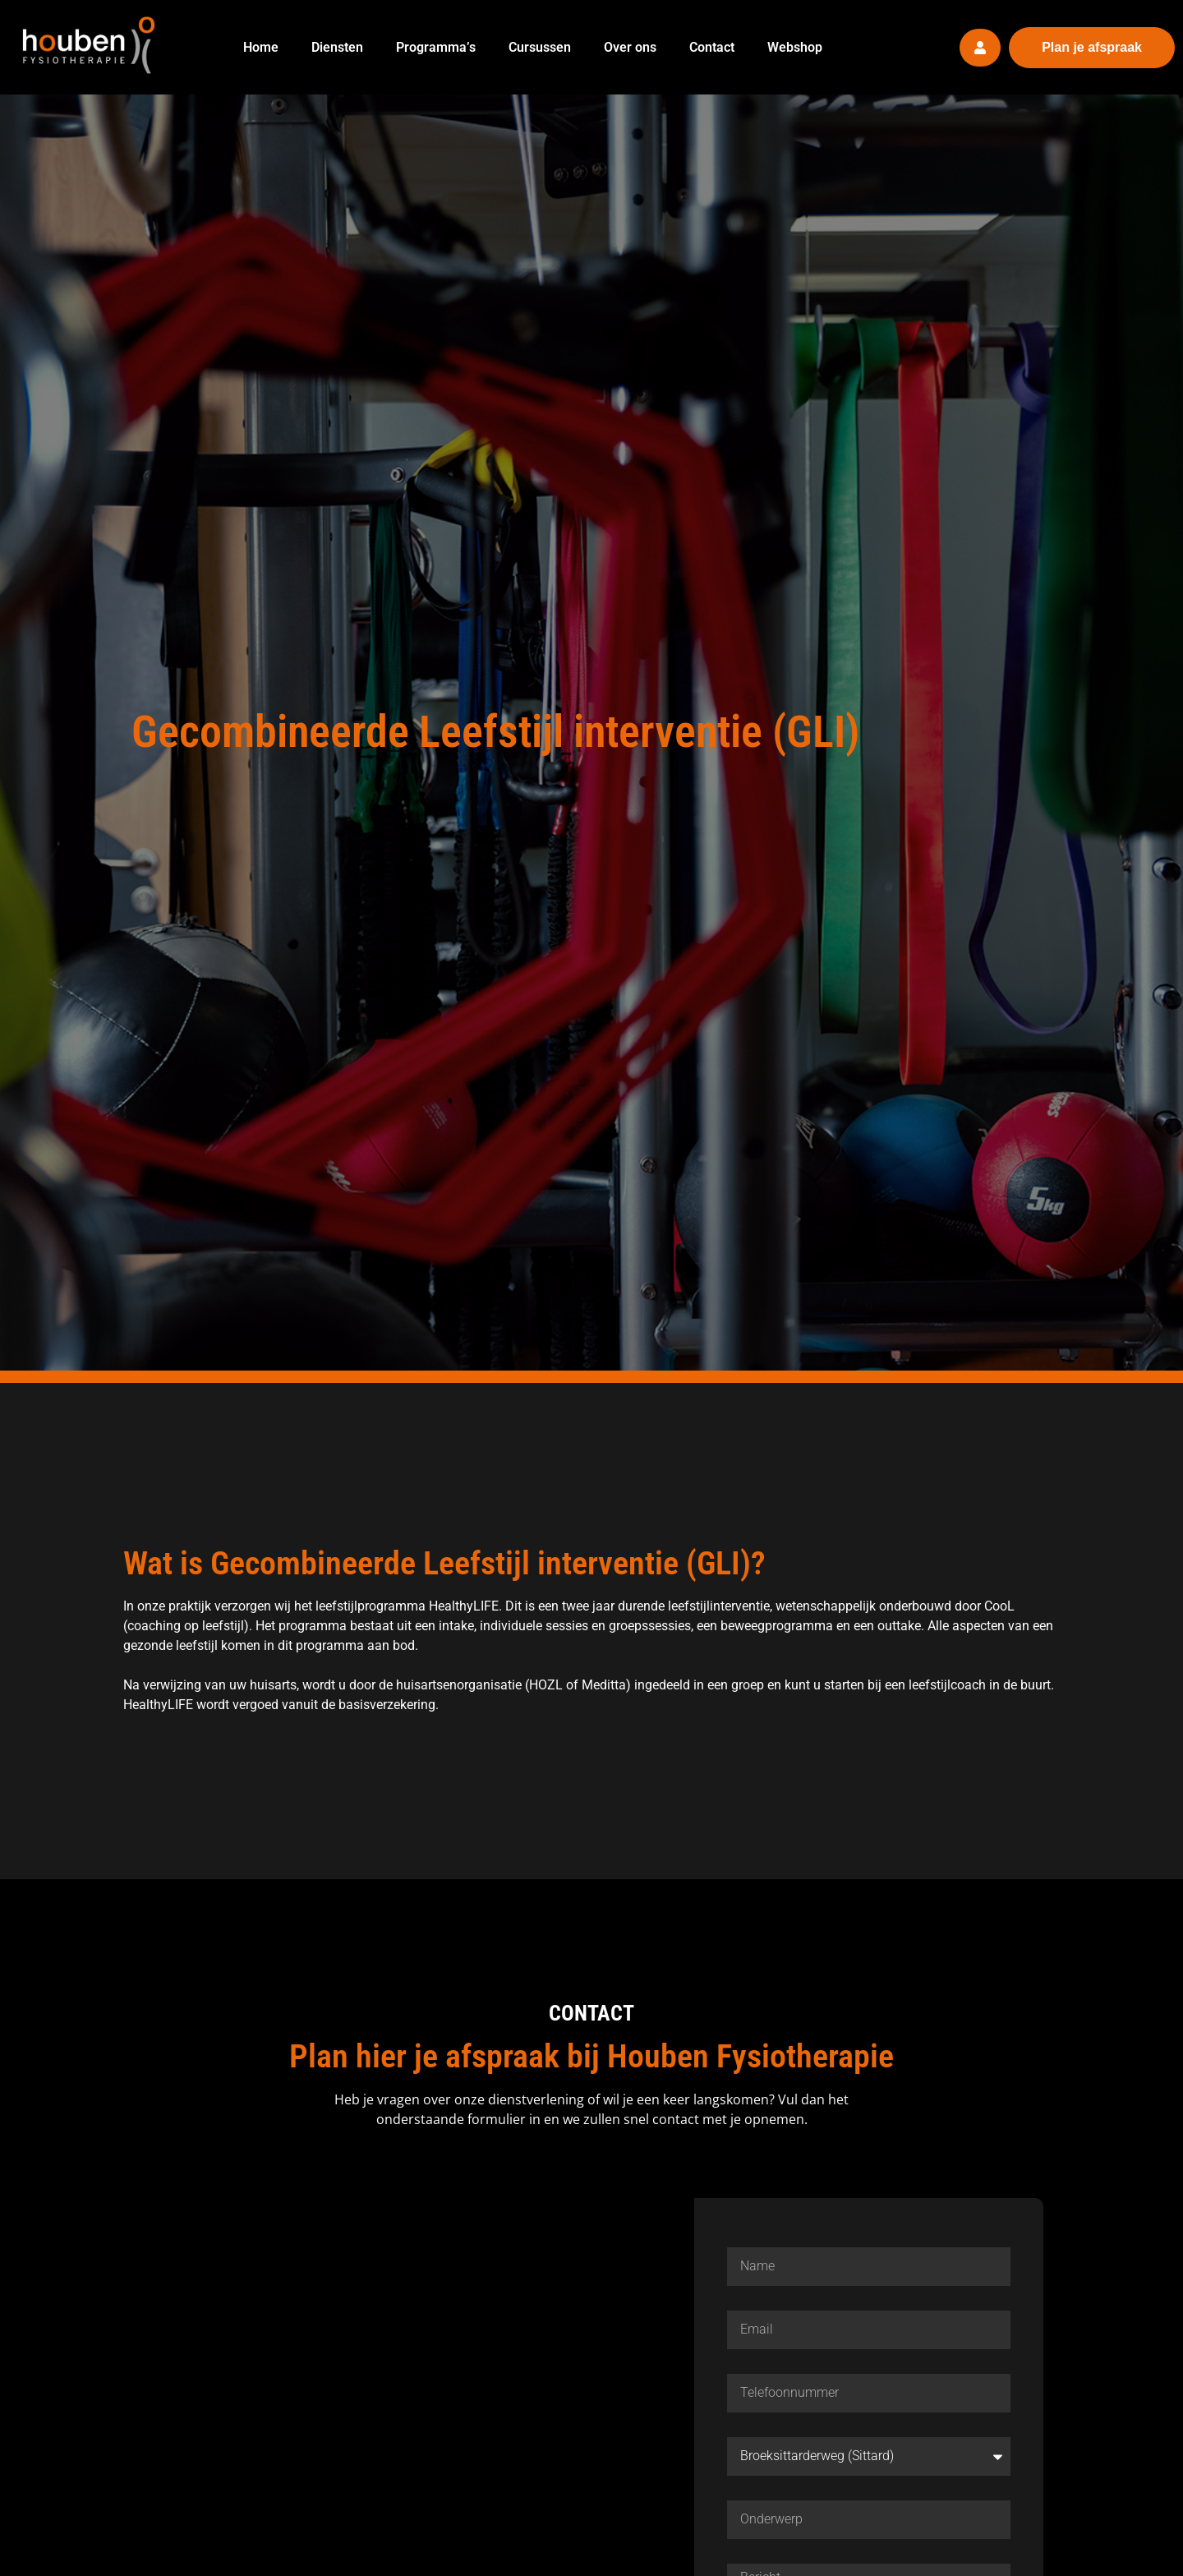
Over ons (630, 47)
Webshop (794, 47)
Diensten (337, 47)
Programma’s (436, 47)
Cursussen (540, 47)
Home (260, 47)
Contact (711, 47)
